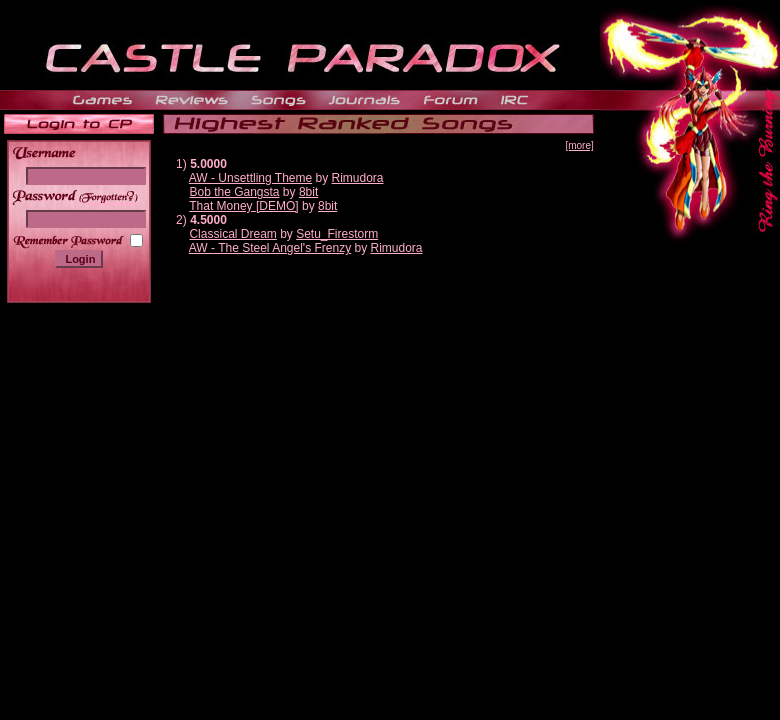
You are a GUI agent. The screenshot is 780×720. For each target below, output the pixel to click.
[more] (579, 145)
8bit (308, 192)
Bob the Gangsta (234, 192)
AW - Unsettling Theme (250, 178)
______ (110, 196)
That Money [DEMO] (243, 206)
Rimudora (358, 178)
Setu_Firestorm (337, 234)
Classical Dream (232, 234)
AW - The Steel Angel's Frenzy (270, 248)
